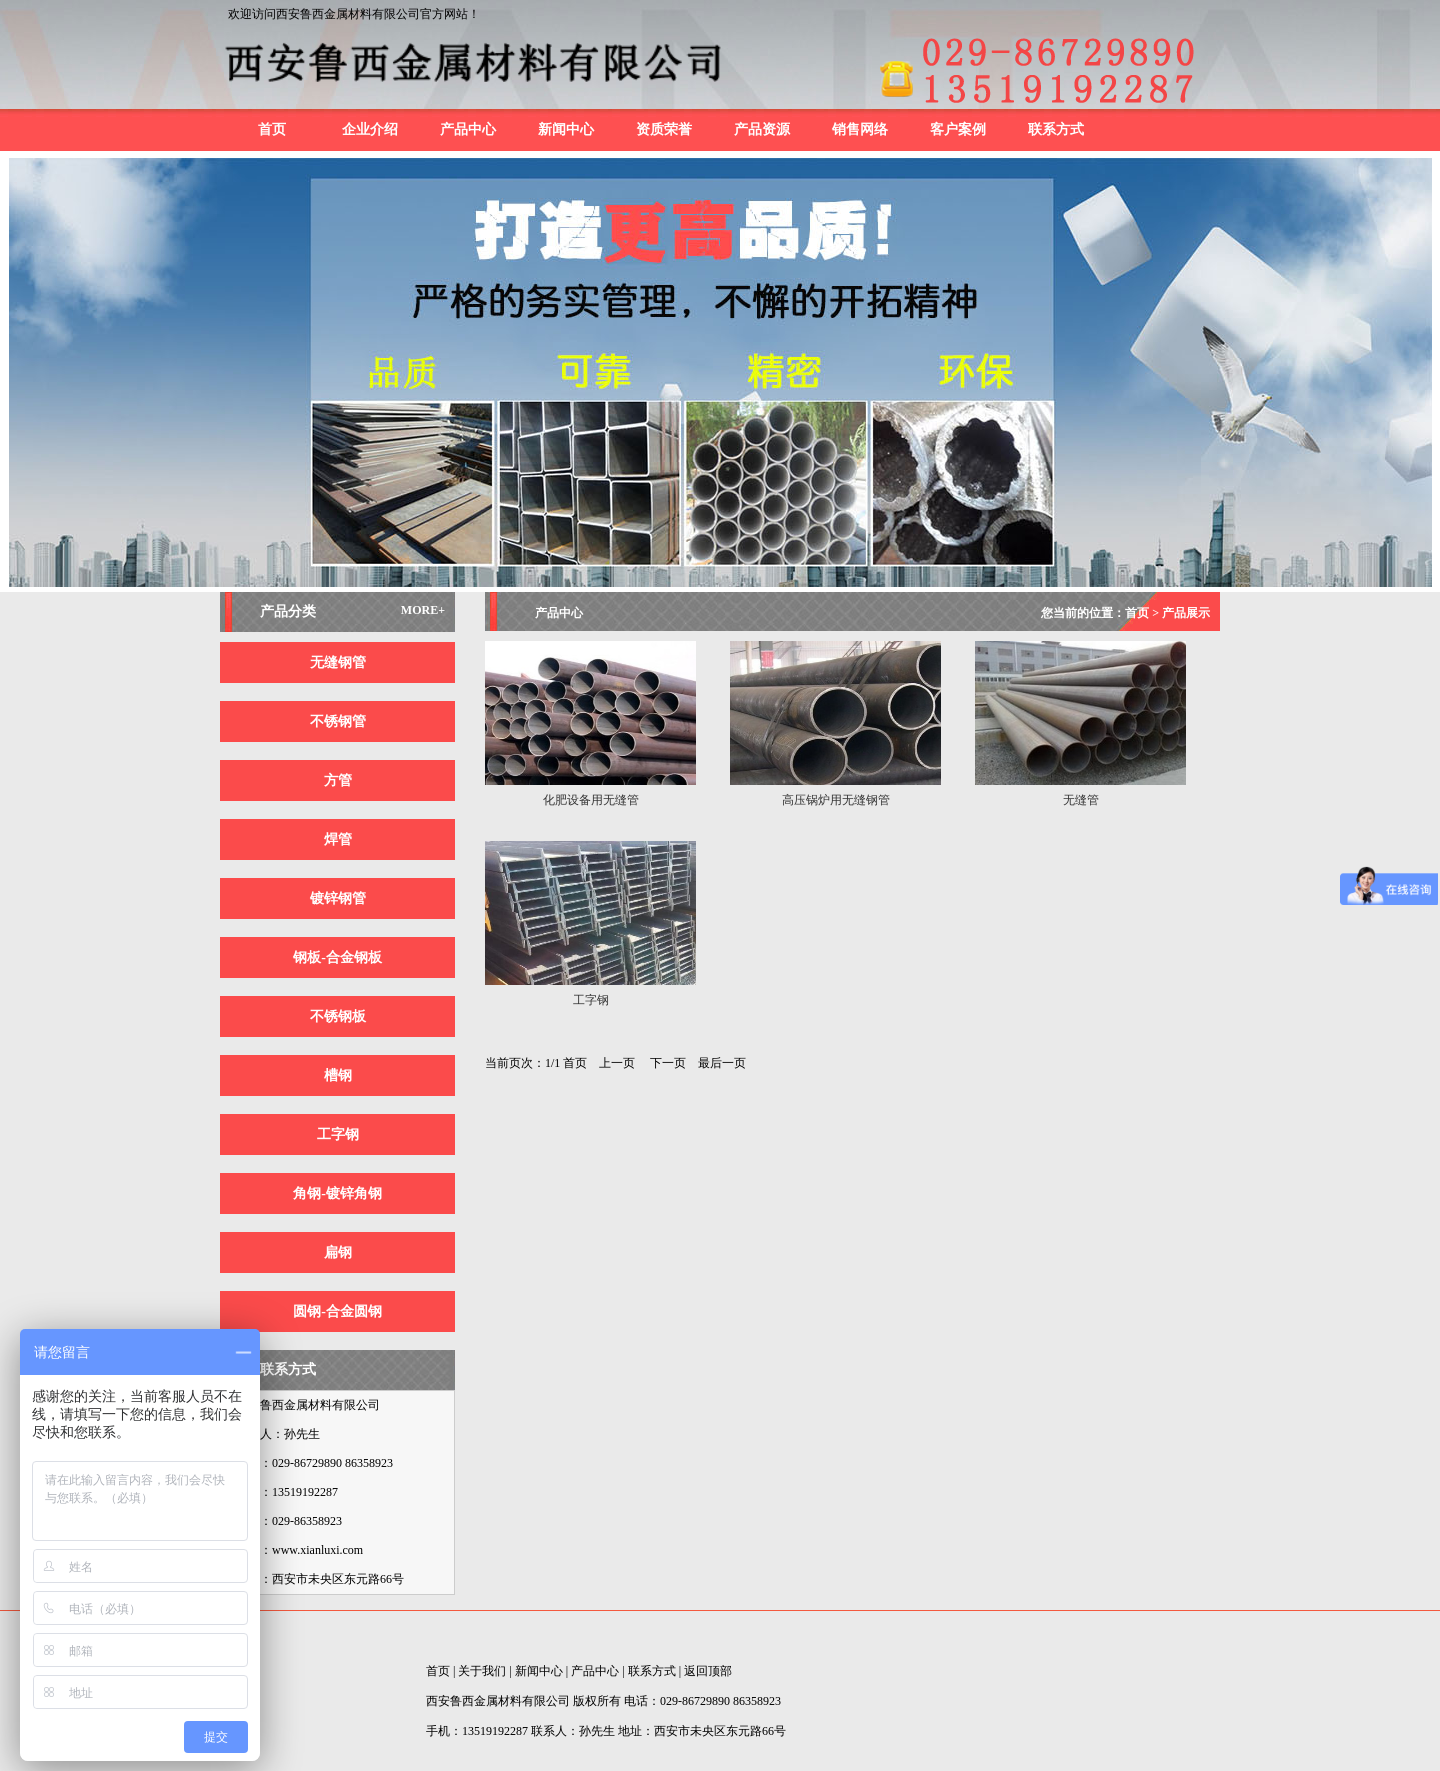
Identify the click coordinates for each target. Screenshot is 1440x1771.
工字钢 (338, 1134)
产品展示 (1186, 613)
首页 (272, 129)
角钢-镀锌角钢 (337, 1193)
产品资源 (762, 129)
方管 (338, 780)
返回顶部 (708, 1671)
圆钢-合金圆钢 (337, 1311)
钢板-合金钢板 (337, 957)
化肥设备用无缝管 (591, 800)
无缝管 (1081, 800)
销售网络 (860, 129)
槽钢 (338, 1075)
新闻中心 (566, 129)
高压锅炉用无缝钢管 (836, 800)
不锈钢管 (338, 721)
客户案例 (958, 129)
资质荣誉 (664, 129)
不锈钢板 (338, 1016)
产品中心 (468, 129)
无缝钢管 (338, 662)
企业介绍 (370, 129)
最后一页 (722, 1063)
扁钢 (338, 1252)
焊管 (338, 839)
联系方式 (1056, 129)
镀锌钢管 (338, 898)
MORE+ (423, 610)
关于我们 (482, 1671)
